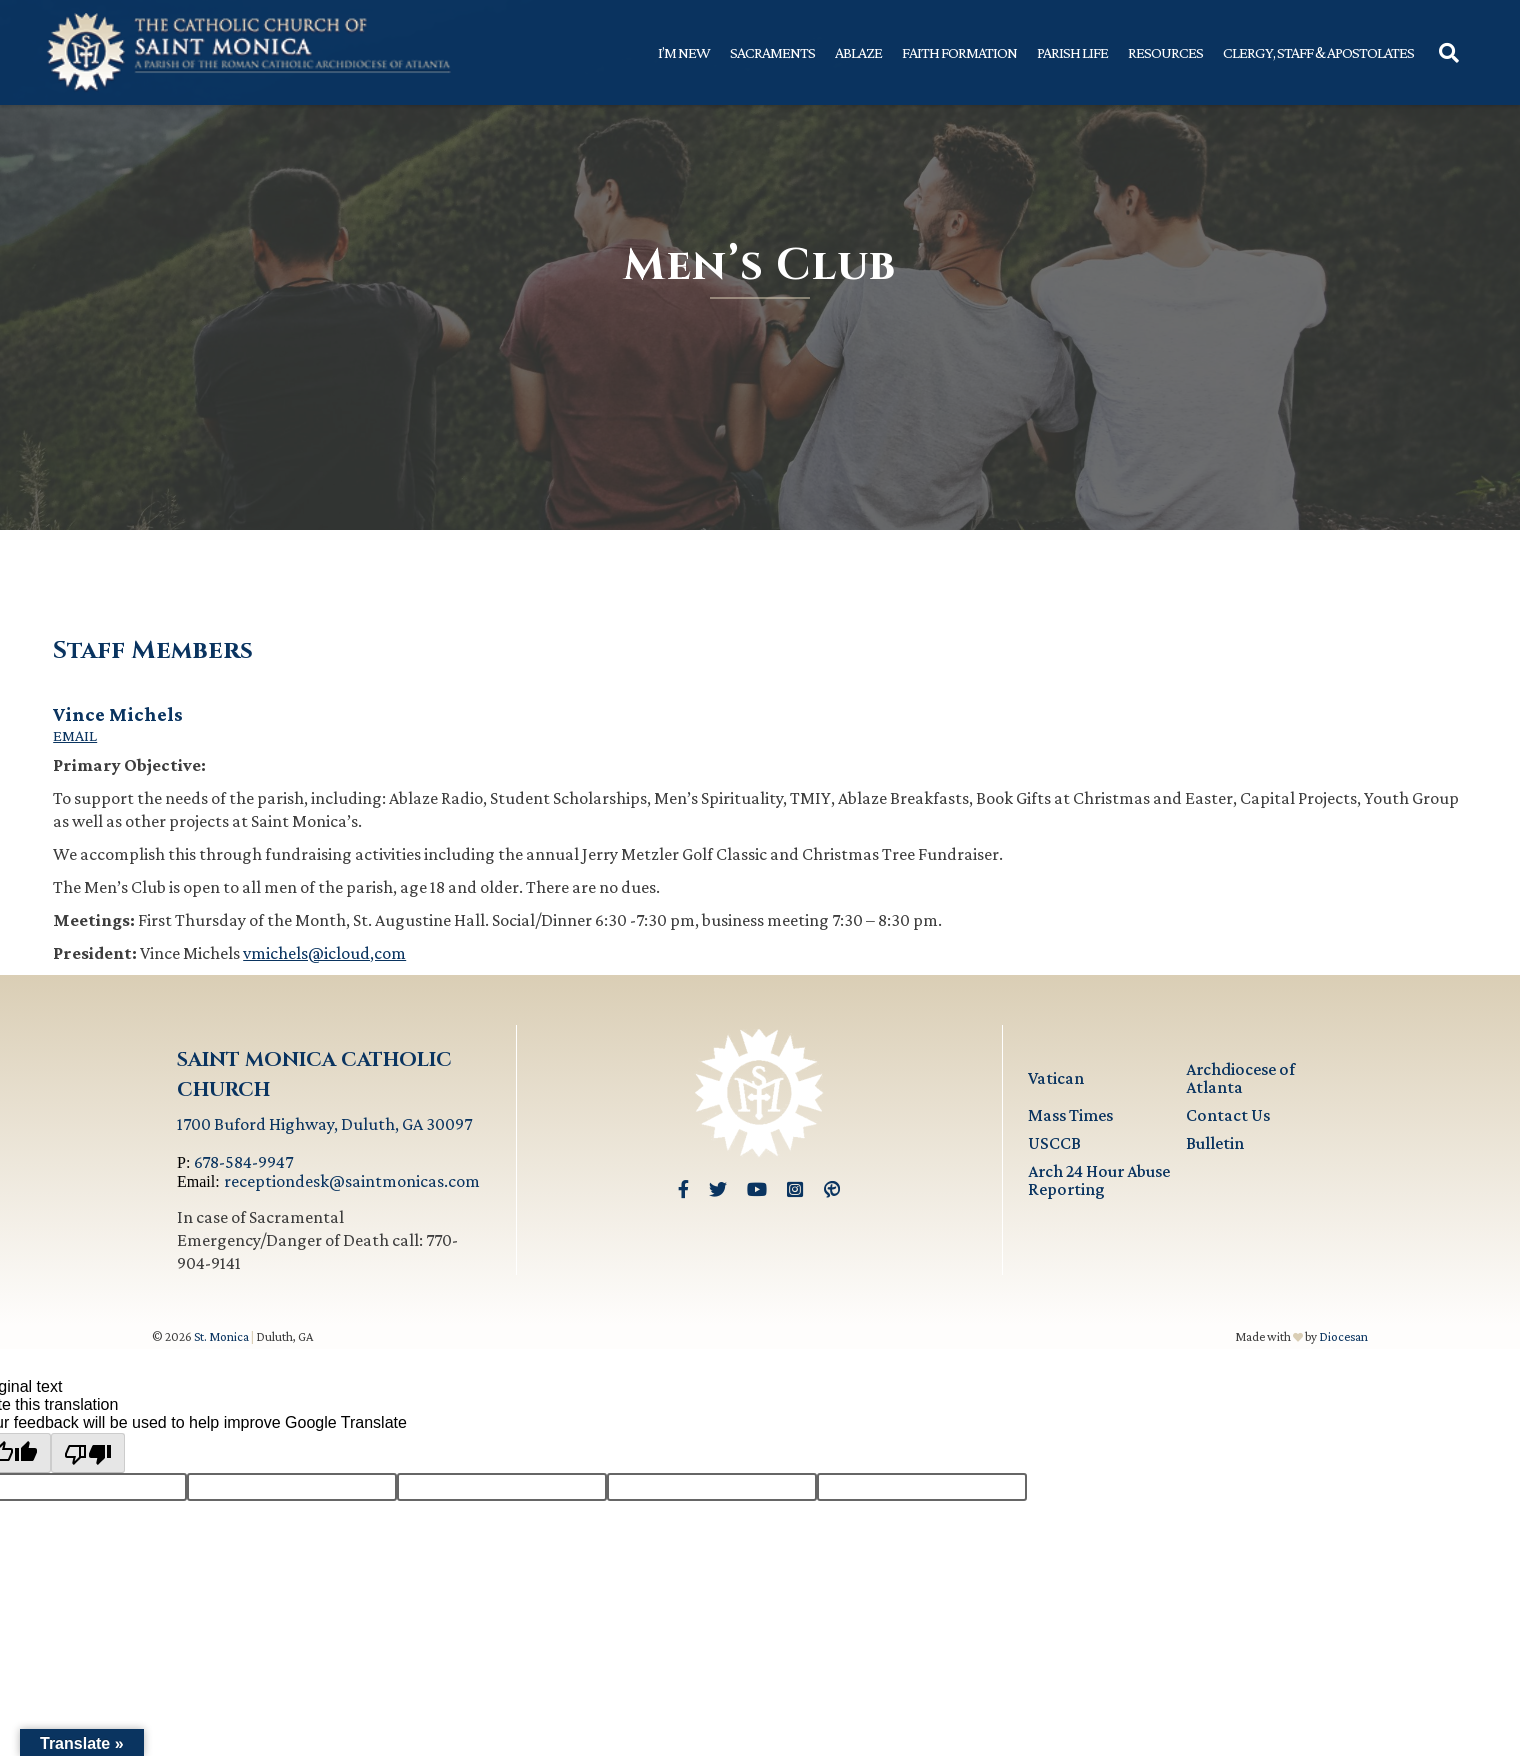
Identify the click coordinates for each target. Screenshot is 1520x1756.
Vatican (1056, 1078)
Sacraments (772, 52)
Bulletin (1215, 1143)
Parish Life (1072, 52)
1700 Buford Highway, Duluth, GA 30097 (324, 1124)
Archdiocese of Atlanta (1240, 1078)
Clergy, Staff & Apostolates (1318, 52)
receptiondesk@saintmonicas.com (352, 1181)
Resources (1165, 52)
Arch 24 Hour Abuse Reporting (1099, 1180)
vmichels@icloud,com (324, 953)
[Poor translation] (88, 1453)
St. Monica (221, 1336)
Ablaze (858, 52)
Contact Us (1228, 1115)
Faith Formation (959, 52)
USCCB (1054, 1143)
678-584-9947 (243, 1162)
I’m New (684, 52)
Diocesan (1343, 1336)
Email (75, 736)
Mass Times (1070, 1115)
